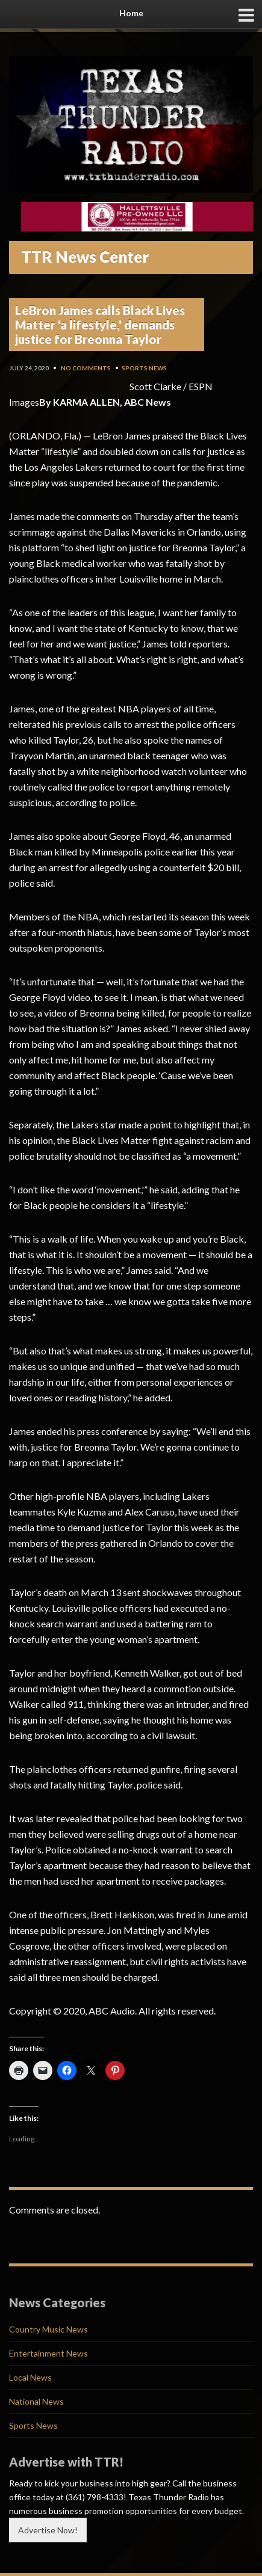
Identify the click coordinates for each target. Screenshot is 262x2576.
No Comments (86, 368)
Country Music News (48, 2329)
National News (36, 2401)
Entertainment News (48, 2353)
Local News (30, 2377)
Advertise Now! (48, 2530)
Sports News (144, 368)
